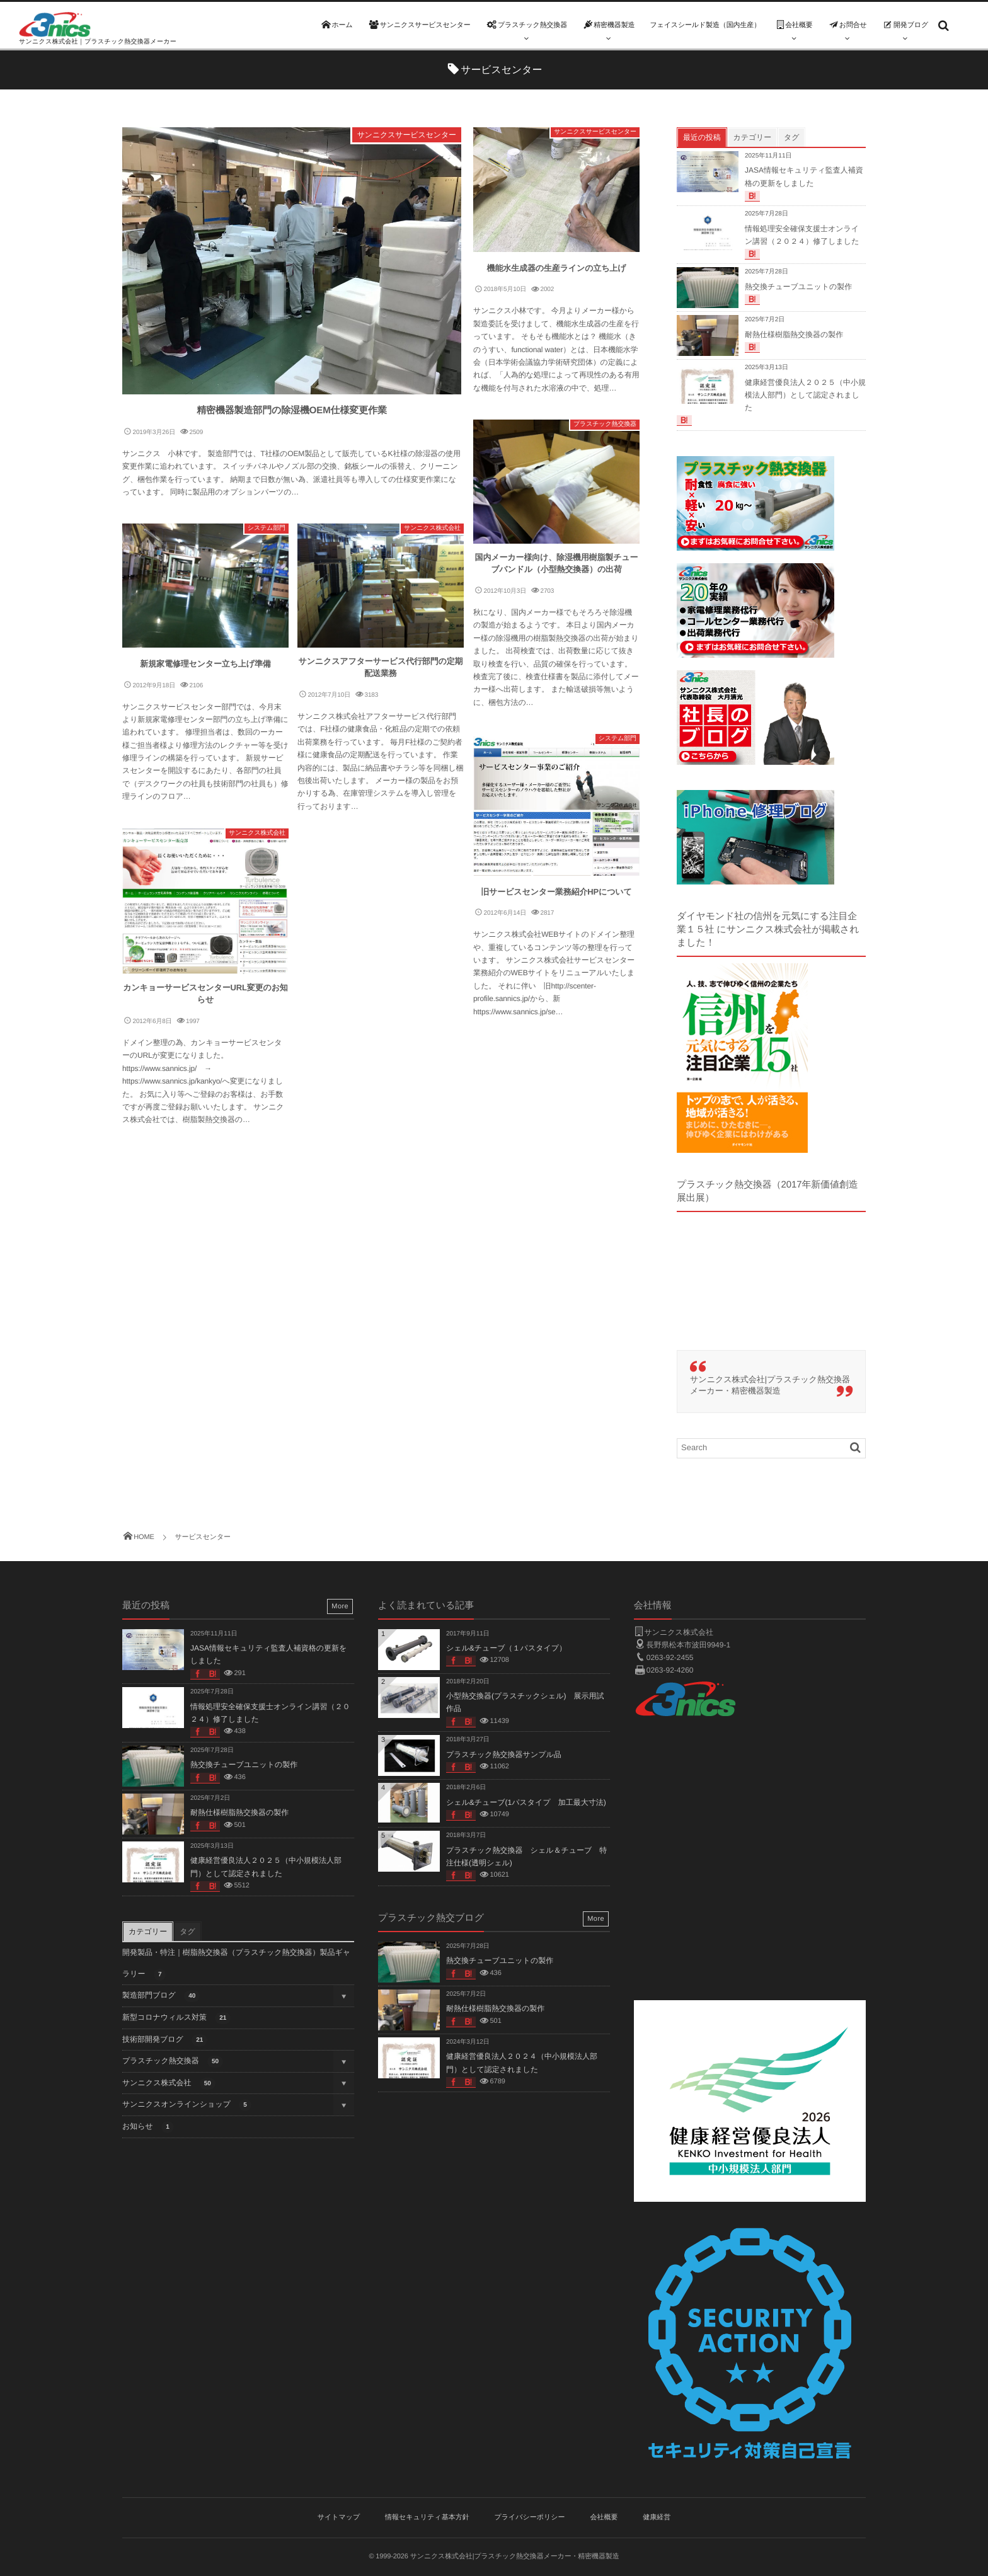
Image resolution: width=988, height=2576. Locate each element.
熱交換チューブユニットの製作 (798, 286)
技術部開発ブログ (164, 2040)
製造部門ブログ (161, 1996)
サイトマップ (339, 2517)
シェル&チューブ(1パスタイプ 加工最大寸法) (526, 1802)
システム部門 (266, 528)
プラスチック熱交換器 (604, 424)
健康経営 (656, 2517)
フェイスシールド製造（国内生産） (705, 25)
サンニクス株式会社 (432, 528)
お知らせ (148, 2127)
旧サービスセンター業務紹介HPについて (556, 891)
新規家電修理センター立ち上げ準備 (205, 663)
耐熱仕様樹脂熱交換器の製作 (794, 334)
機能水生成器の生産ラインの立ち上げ (556, 268)
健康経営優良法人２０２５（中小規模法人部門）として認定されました (805, 395)
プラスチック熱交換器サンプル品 (503, 1754)
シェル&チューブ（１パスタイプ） (506, 1648)
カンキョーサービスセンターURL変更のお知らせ (205, 994)
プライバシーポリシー (530, 2517)
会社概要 (604, 2517)
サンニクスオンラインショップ (186, 2105)
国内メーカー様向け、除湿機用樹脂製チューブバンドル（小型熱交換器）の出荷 (556, 563)
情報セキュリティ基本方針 (427, 2517)
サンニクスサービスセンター (406, 134)
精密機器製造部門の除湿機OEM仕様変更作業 (292, 410)
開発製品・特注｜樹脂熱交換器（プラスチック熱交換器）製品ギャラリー (236, 1964)
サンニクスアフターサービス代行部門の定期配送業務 (381, 667)
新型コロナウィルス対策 (176, 2018)
